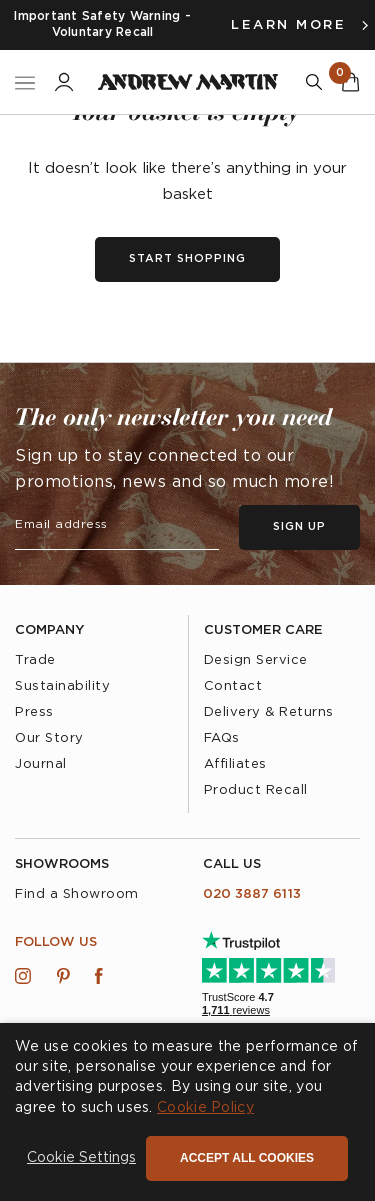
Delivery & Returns (269, 712)
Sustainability (62, 686)
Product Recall (256, 790)
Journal (41, 764)
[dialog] (187, 1112)
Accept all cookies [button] (247, 1158)
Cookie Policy (205, 1108)
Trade (35, 660)
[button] (81, 1159)
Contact (233, 686)
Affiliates (235, 764)
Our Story (49, 738)
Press (34, 712)
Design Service (256, 660)
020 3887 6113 (252, 894)
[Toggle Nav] (25, 82)
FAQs (222, 738)
